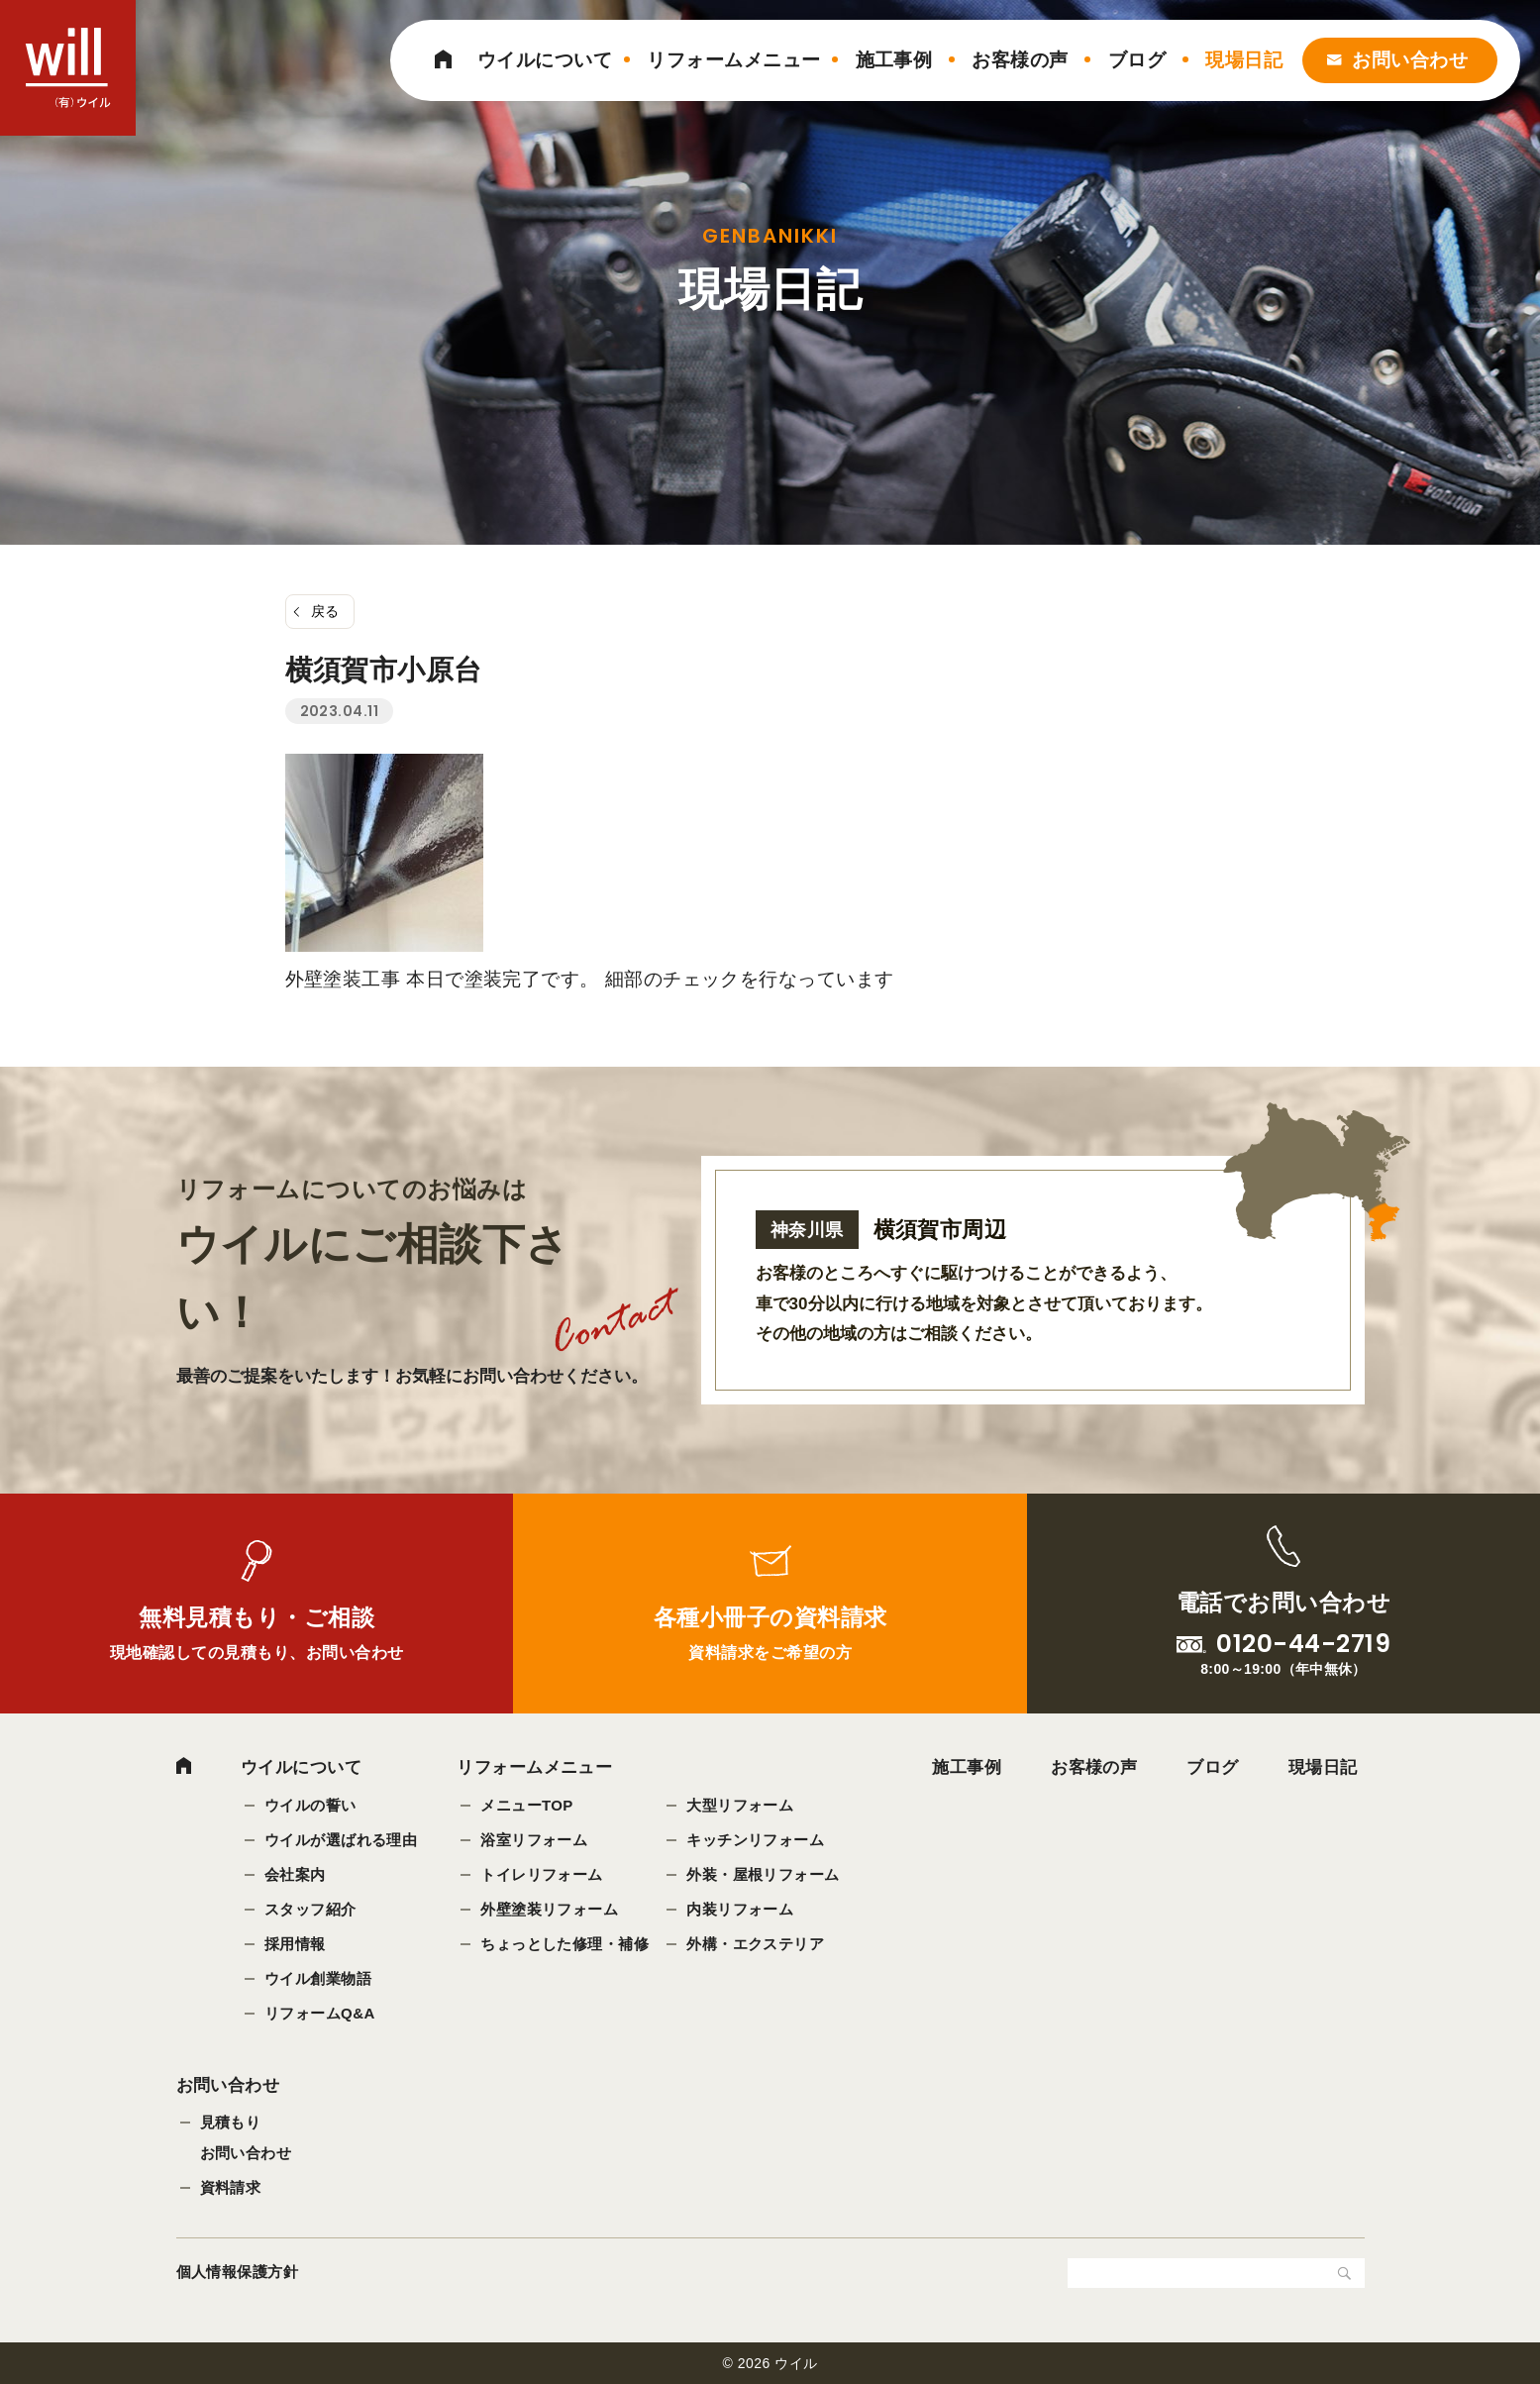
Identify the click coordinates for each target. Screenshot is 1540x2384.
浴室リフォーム (534, 1839)
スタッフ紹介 (310, 1909)
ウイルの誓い (310, 1805)
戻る (325, 611)
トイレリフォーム (542, 1874)
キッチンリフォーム (756, 1839)
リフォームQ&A (319, 2013)
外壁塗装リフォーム (550, 1909)
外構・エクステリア (756, 1943)
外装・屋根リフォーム (764, 1874)
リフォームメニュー (733, 60)
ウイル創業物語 (317, 1978)
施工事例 (894, 60)
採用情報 (295, 1943)
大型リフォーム (740, 1805)
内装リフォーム (740, 1909)
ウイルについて (544, 60)
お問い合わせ (1410, 60)
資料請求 (230, 2187)
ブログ (1137, 60)
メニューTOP (527, 1805)
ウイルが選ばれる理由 (341, 1839)
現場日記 (1244, 60)
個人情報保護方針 (237, 2271)
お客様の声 (1020, 60)
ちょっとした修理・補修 (565, 1943)
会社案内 (295, 1874)
